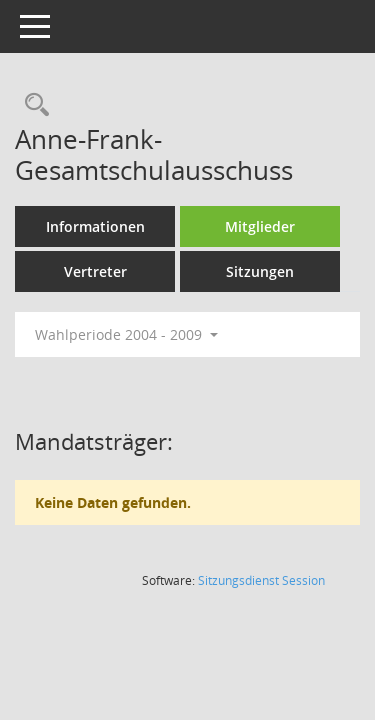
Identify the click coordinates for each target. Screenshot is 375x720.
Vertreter (95, 271)
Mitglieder (260, 226)
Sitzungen (260, 271)
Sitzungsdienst (261, 580)
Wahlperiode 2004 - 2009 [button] (126, 334)
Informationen (95, 226)
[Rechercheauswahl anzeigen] (32, 105)
